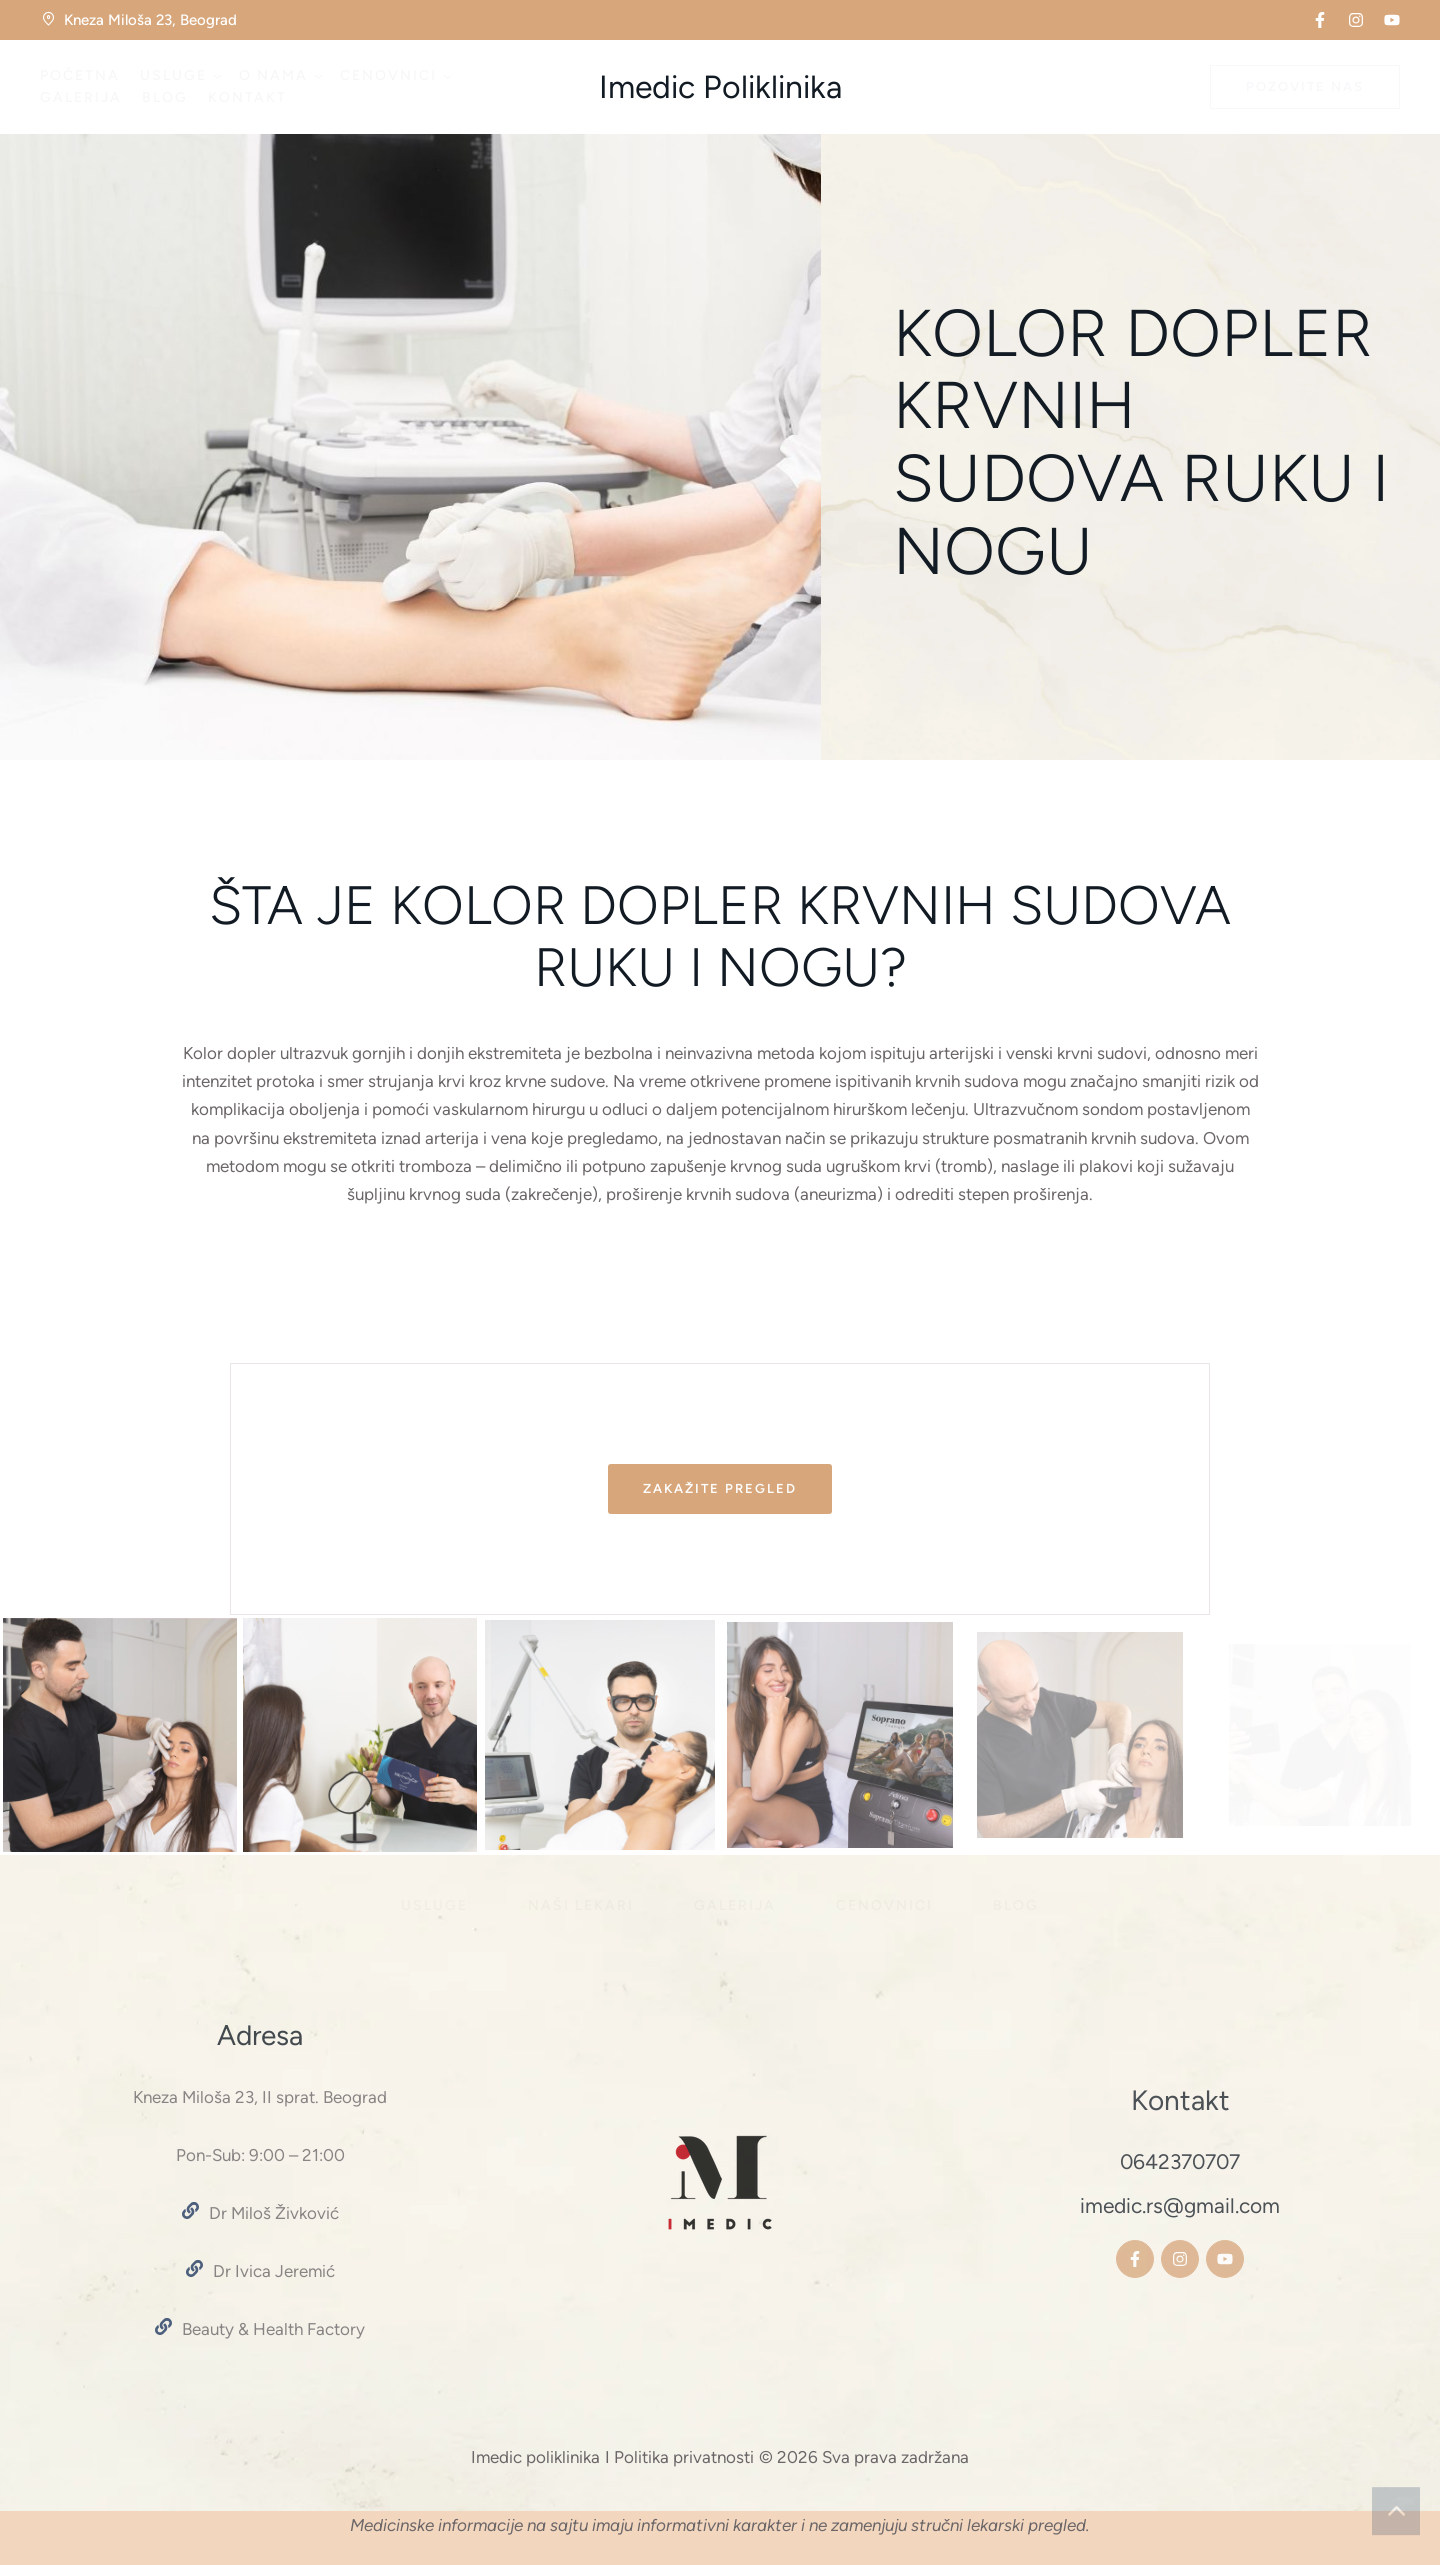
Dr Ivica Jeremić (274, 2271)
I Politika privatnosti (679, 2457)
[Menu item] (80, 76)
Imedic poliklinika (535, 2457)
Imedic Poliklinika (720, 87)
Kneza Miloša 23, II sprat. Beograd (260, 2097)
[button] (1320, 20)
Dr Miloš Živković (274, 2213)
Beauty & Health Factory (273, 2329)
